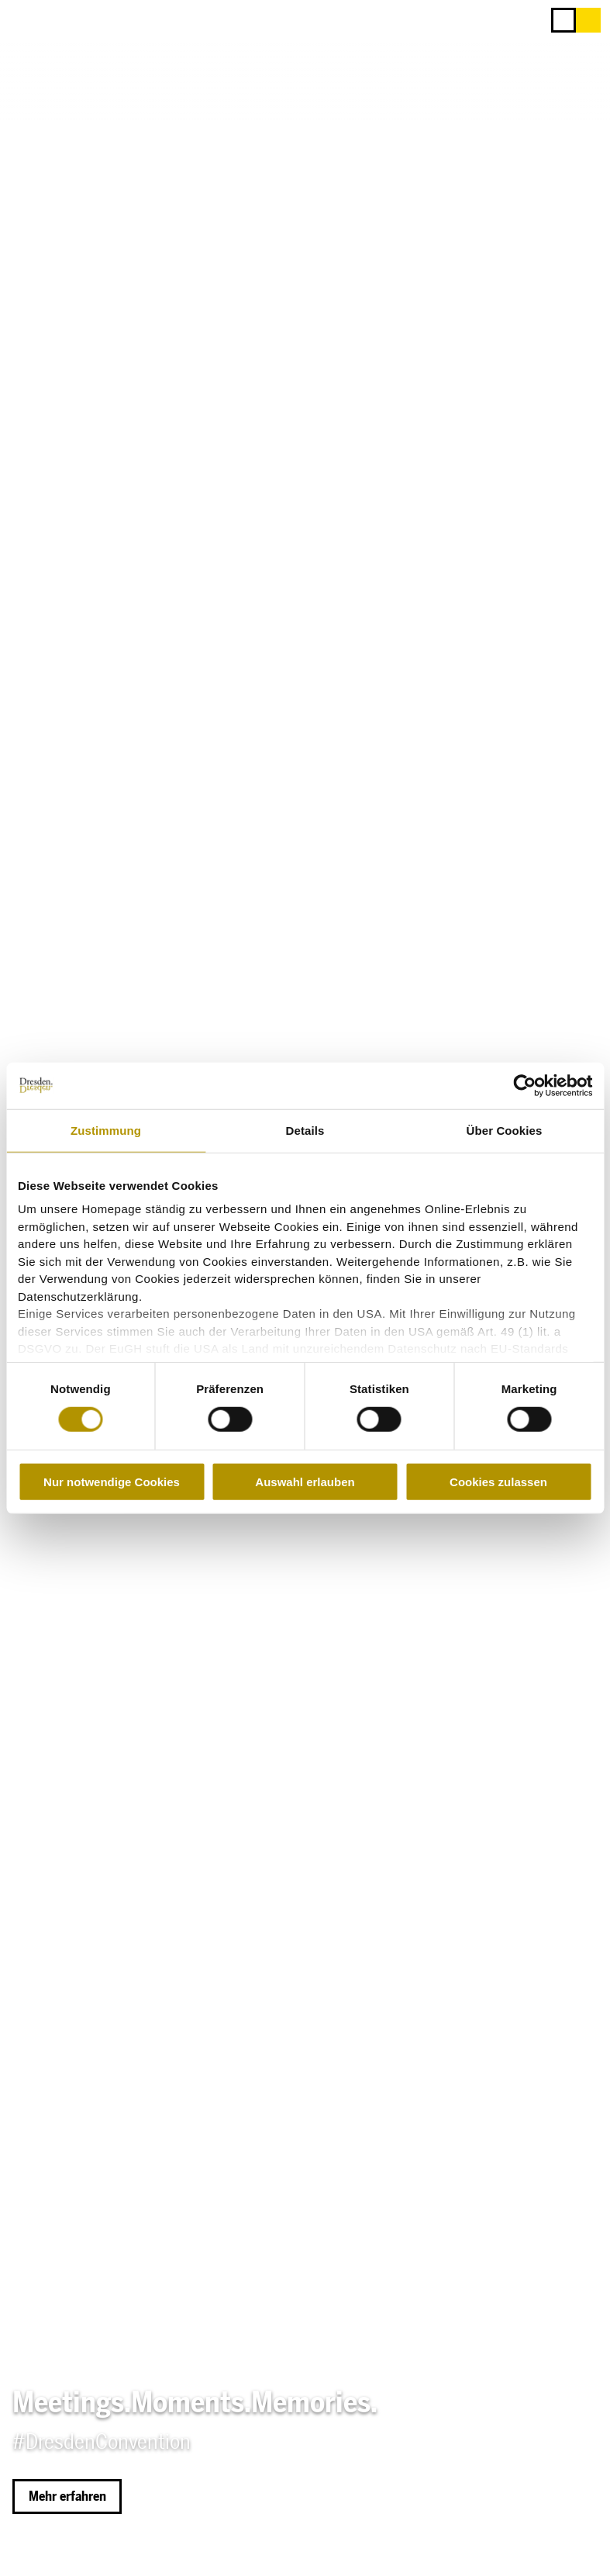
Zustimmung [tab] (106, 1129)
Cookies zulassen (498, 1482)
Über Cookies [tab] (505, 1129)
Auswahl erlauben (304, 1482)
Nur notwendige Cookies (111, 1482)
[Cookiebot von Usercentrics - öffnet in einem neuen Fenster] (524, 1085)
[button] (588, 20)
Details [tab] (305, 1129)
